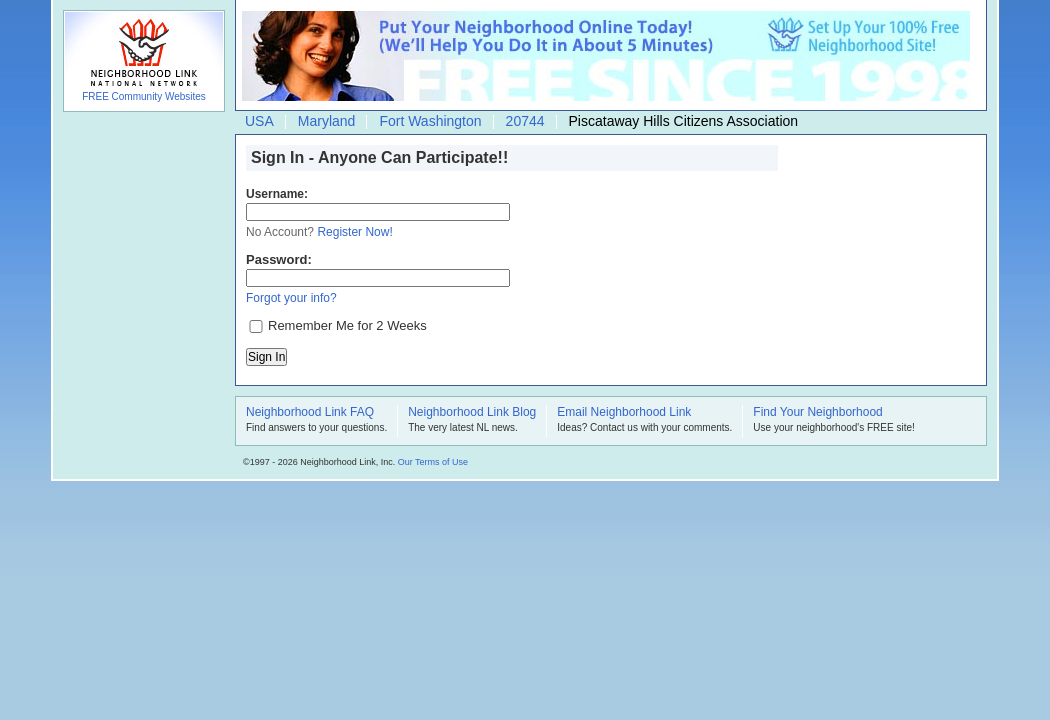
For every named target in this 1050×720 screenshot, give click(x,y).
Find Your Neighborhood (817, 413)
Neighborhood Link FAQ (310, 413)
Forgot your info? (291, 298)
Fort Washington (430, 121)
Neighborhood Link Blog (472, 413)
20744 (525, 121)
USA (259, 121)
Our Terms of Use (433, 462)
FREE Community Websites (144, 96)
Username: (277, 194)
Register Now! (354, 232)
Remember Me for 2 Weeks (347, 325)
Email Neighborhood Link (624, 413)
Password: (279, 259)
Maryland (327, 121)
